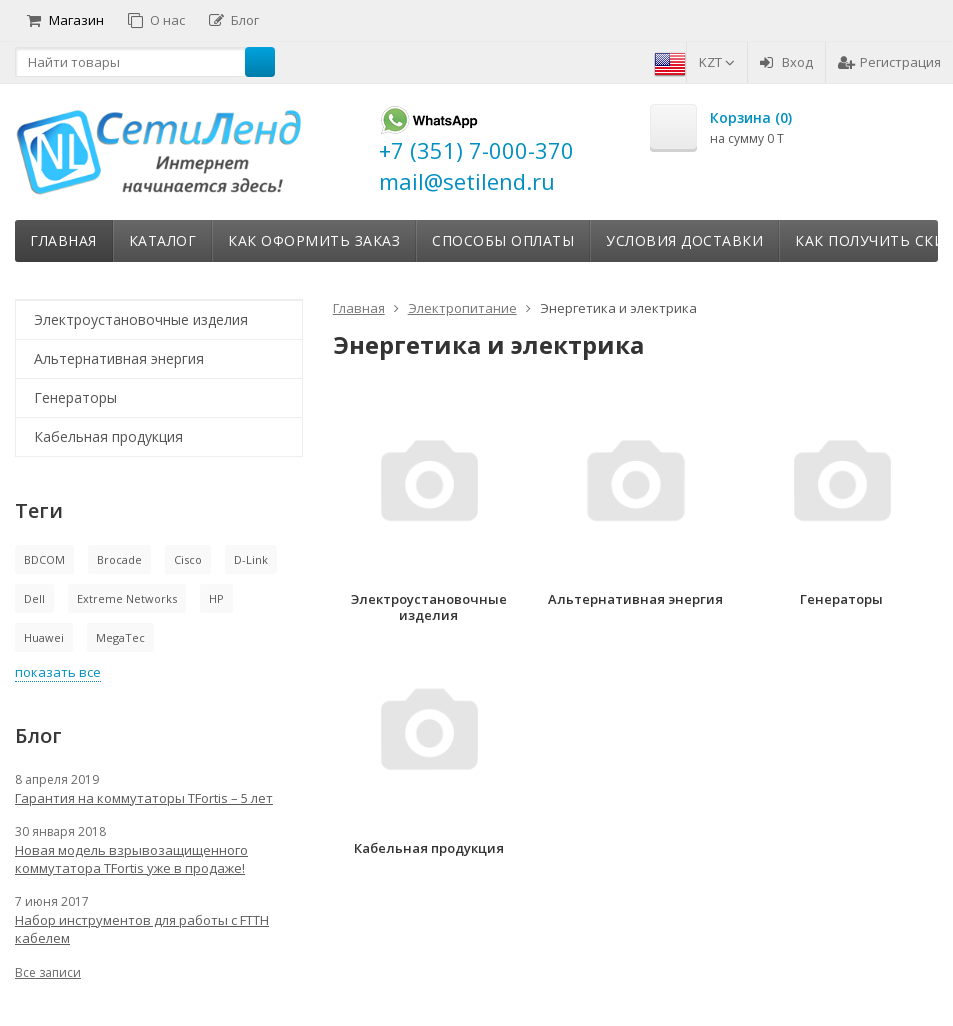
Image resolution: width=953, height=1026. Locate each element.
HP (216, 598)
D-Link (251, 559)
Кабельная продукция (108, 436)
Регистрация (889, 62)
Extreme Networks (127, 598)
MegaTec (120, 637)
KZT (717, 62)
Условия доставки (684, 240)
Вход (786, 62)
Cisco (188, 559)
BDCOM (44, 559)
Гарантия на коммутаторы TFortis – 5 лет (144, 798)
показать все (58, 672)
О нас (156, 20)
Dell (34, 598)
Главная (63, 240)
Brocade (119, 559)
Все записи (48, 972)
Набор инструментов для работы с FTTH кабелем (142, 929)
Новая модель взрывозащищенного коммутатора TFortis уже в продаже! (131, 859)
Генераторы (75, 397)
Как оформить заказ (314, 240)
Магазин (65, 20)
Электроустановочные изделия (141, 319)
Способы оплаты (503, 240)
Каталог (163, 240)
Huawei (44, 637)
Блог (234, 20)
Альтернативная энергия (119, 358)
